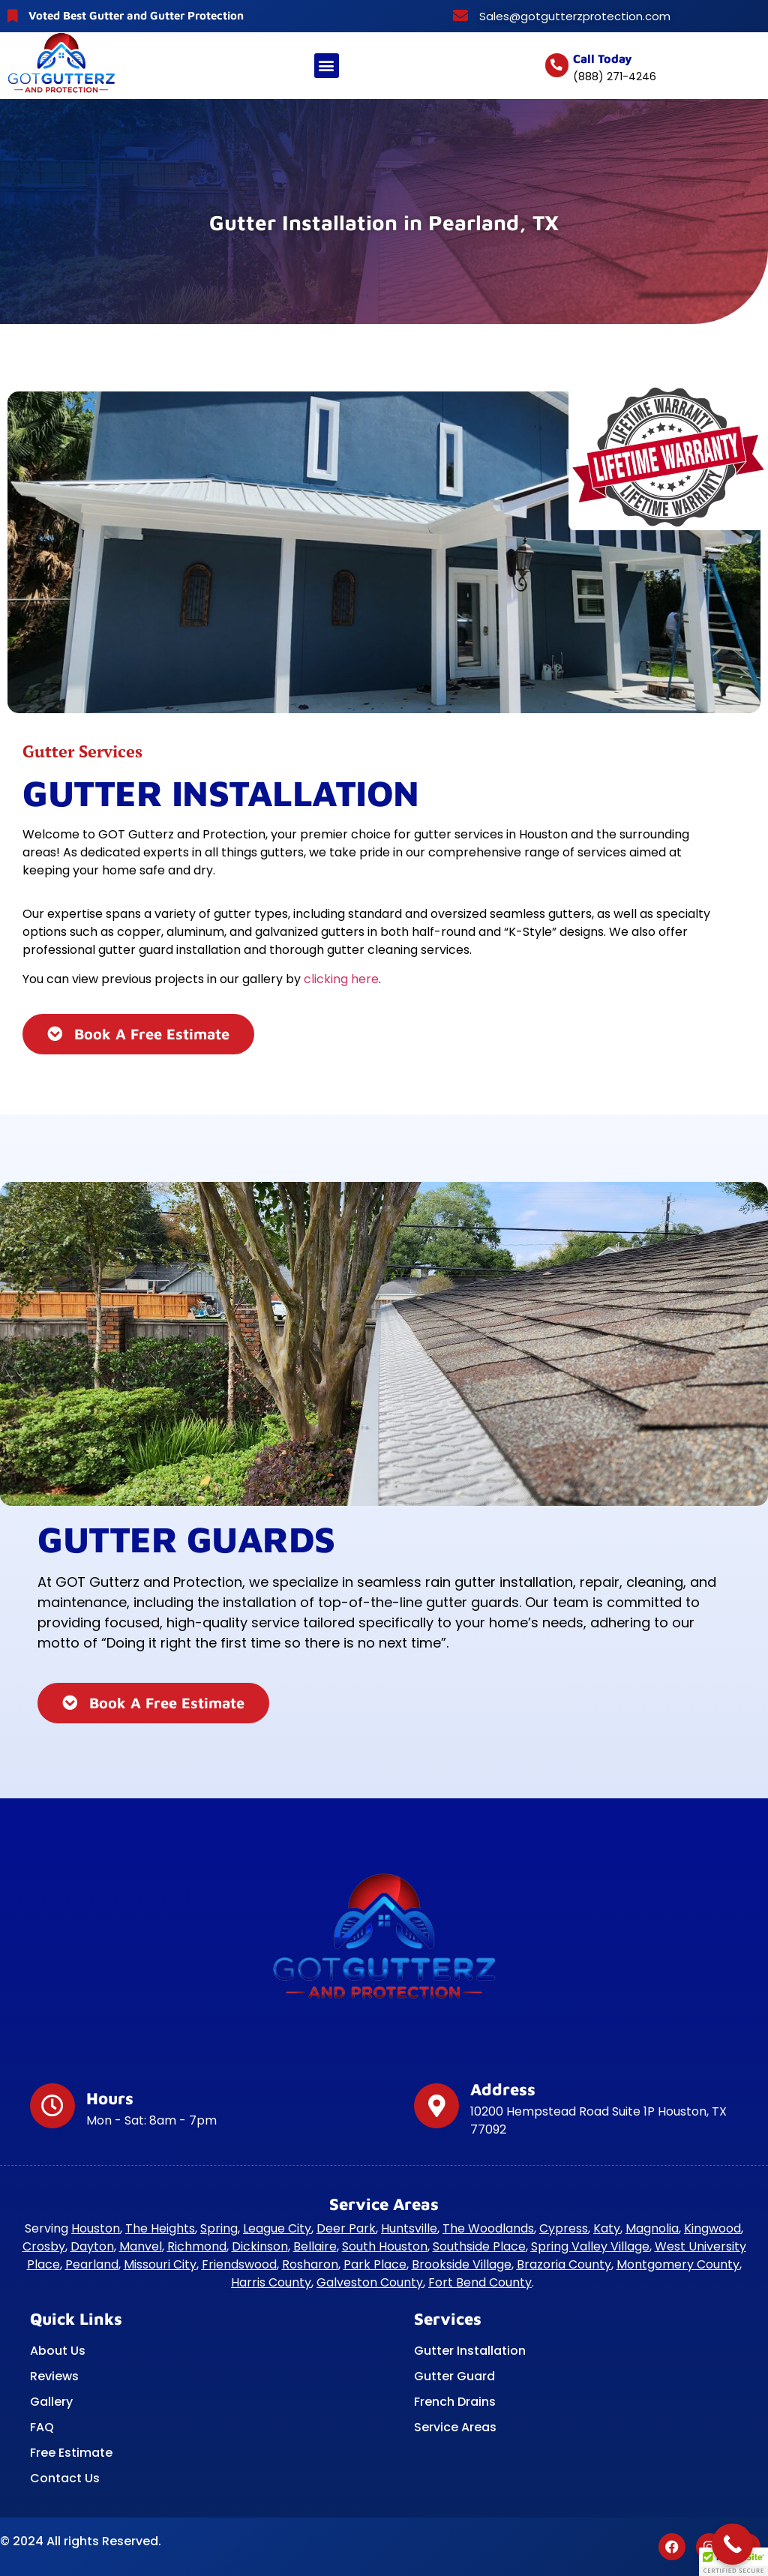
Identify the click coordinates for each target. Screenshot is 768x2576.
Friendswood (239, 2264)
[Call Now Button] (732, 2544)
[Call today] (557, 65)
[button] (326, 65)
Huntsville (409, 2228)
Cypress (563, 2228)
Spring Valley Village (590, 2246)
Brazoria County (564, 2264)
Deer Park (346, 2228)
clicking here (341, 979)
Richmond (196, 2246)
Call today (603, 58)
